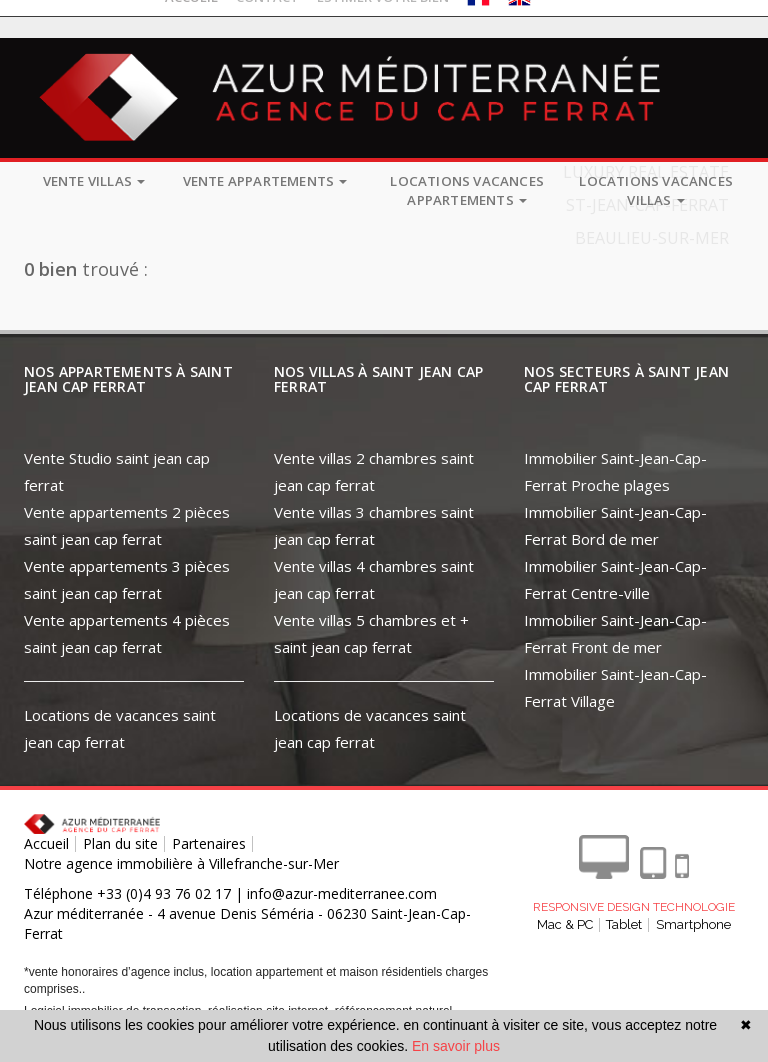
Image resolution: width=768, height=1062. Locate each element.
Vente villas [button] (94, 181)
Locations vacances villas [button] (656, 190)
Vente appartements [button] (265, 181)
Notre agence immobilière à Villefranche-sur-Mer (181, 863)
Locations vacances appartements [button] (467, 190)
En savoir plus (456, 1046)
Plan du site (120, 843)
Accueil (46, 843)
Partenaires (209, 843)
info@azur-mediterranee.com (342, 893)
